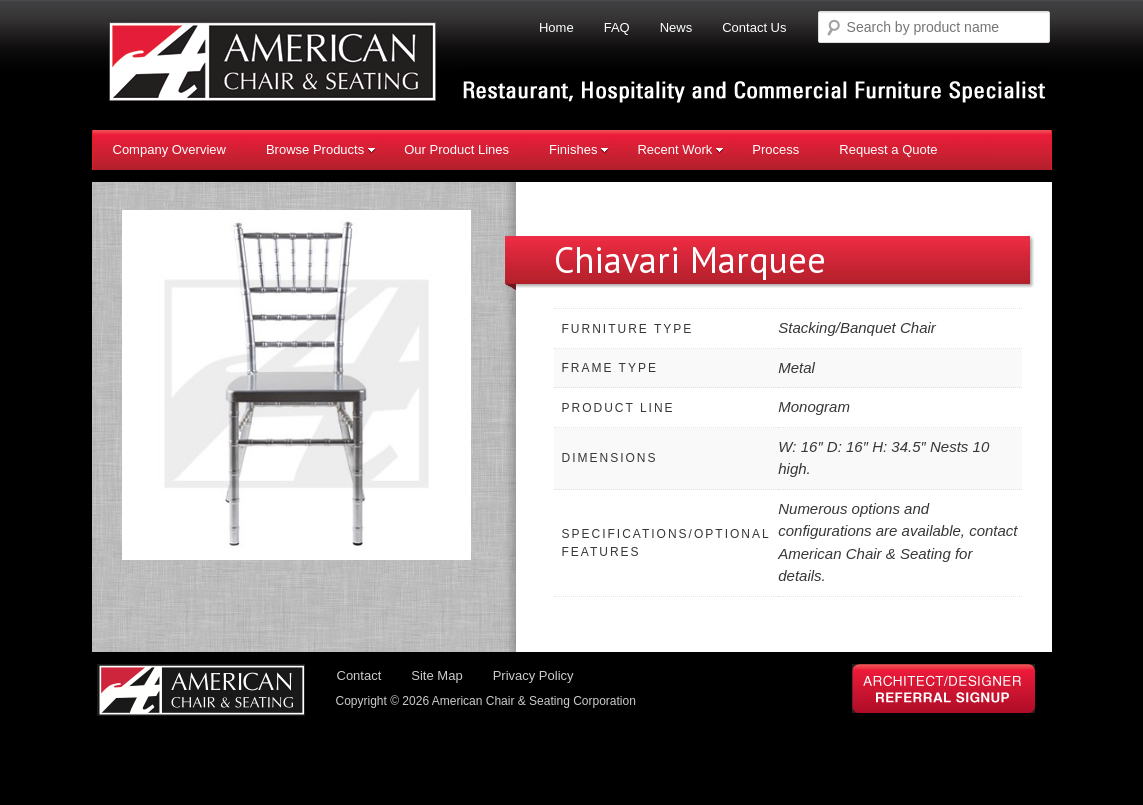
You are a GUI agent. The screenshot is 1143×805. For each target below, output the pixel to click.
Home (556, 27)
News (676, 27)
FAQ (617, 27)
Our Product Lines (456, 149)
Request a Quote (888, 149)
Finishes (579, 149)
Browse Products (321, 149)
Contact (359, 675)
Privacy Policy (533, 675)
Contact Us (754, 27)
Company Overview (169, 149)
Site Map (436, 675)
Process (775, 149)
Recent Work (680, 149)
